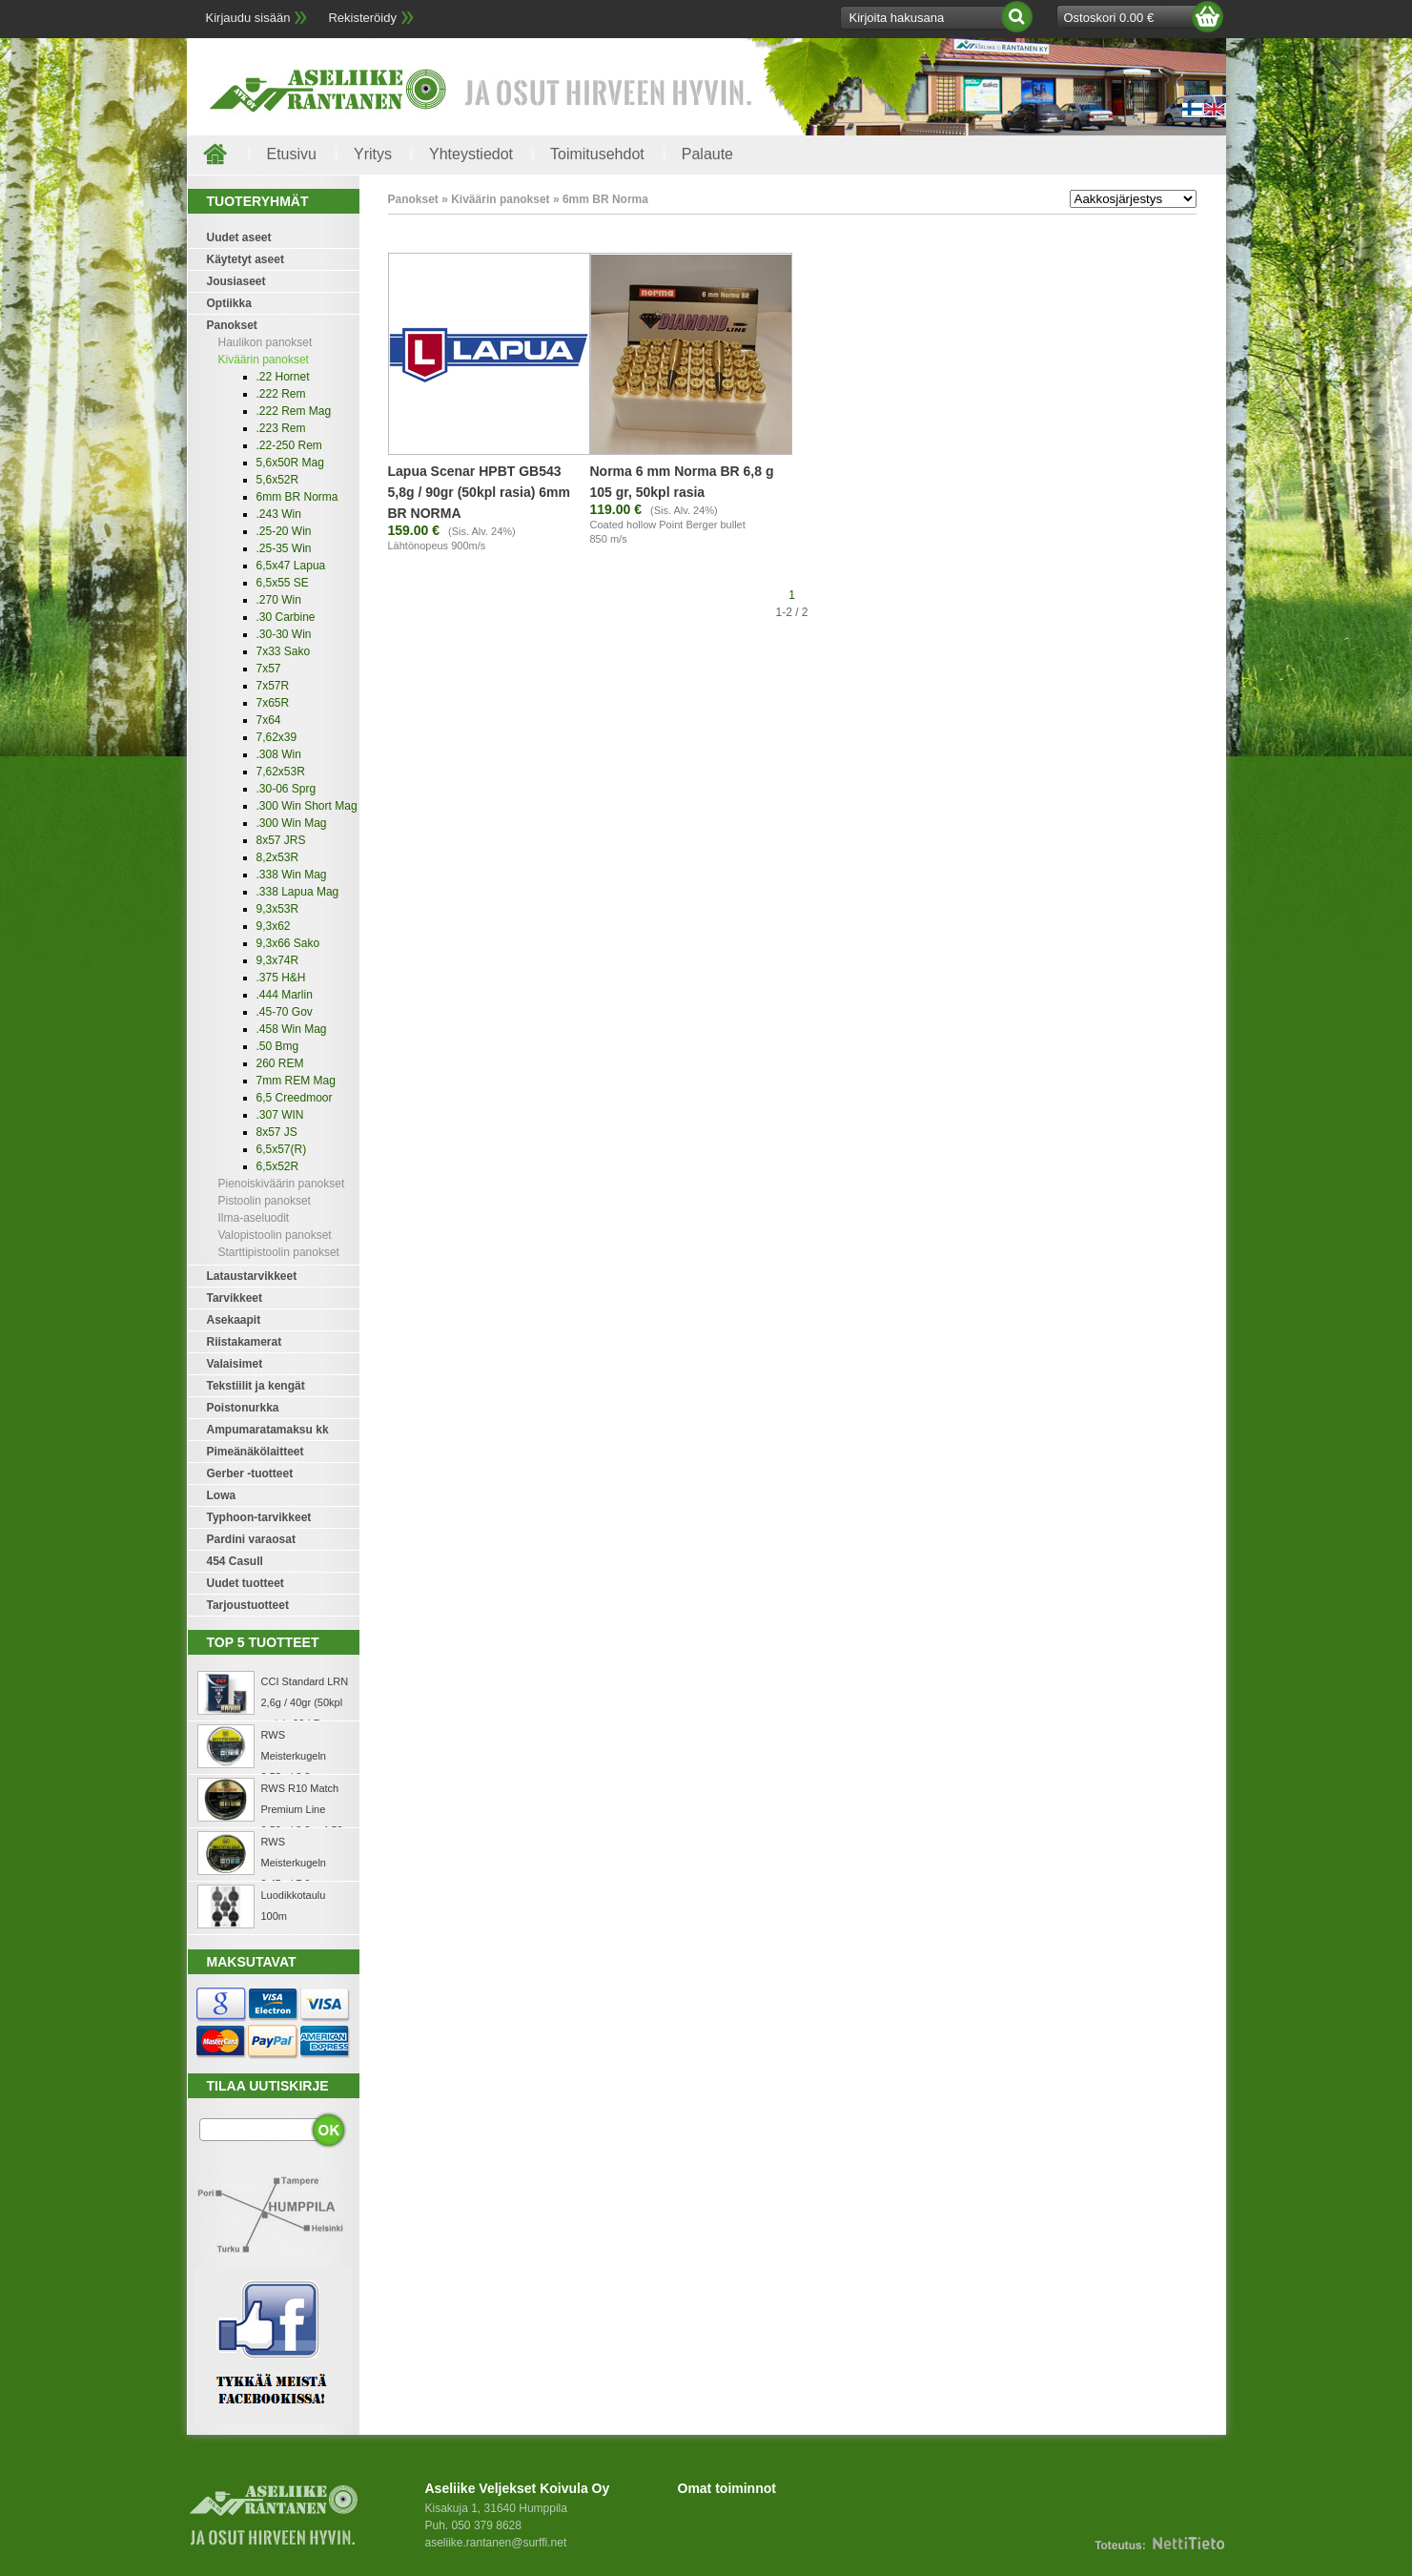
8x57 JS (276, 1132)
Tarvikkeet (234, 1298)
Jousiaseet (236, 281)
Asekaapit (234, 1320)
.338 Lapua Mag (297, 891)
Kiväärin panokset (263, 359)
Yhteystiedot (471, 154)
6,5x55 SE (282, 582)
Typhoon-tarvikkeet (259, 1517)
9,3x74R (277, 960)
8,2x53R (277, 857)
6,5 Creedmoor (294, 1097)
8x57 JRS (281, 840)
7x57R (273, 685)
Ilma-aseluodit (254, 1218)
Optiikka (229, 303)
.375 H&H (281, 977)
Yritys (373, 154)
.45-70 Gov (284, 1012)
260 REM (280, 1063)
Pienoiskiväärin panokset (281, 1183)
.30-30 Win (284, 634)
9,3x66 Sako (288, 943)
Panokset (232, 325)
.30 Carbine (286, 617)
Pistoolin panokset (264, 1200)
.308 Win (278, 754)
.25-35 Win (284, 548)
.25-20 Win (284, 531)
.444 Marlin (284, 994)
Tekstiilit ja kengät (256, 1385)
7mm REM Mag (296, 1080)
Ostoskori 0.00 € (1109, 17)
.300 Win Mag (291, 823)
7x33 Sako (283, 651)
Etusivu (292, 154)
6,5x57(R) (281, 1149)
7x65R (273, 703)
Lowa (221, 1495)
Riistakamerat (244, 1342)
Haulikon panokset (265, 342)
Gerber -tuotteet (250, 1473)
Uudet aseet (239, 237)
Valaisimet (235, 1363)
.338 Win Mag (291, 874)
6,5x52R (277, 1166)
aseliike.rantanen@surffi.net (496, 2542)
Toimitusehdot (597, 154)
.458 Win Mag (291, 1029)
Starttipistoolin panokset (278, 1252)
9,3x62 (273, 926)
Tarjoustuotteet (248, 1605)
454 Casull (235, 1561)
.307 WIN (280, 1115)
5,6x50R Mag (290, 462)
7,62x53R (280, 771)
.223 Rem (281, 428)
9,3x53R (277, 909)
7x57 (268, 668)
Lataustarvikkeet (252, 1276)
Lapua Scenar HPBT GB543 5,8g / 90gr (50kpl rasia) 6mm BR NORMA (479, 492)
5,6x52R (277, 479)
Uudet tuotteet (245, 1583)
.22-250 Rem (289, 445)
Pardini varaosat (251, 1539)
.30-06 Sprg (286, 788)
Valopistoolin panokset (275, 1235)
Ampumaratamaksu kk (268, 1429)
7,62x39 (276, 737)
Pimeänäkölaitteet (255, 1451)
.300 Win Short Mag (307, 806)
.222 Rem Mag (294, 411)
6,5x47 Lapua (291, 565)
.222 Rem (281, 394)
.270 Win (278, 600)
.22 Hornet (283, 376)
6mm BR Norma (297, 497)
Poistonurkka (243, 1407)
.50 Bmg (277, 1046)
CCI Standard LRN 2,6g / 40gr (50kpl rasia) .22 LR (305, 1702)
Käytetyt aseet (245, 259)
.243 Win (278, 514)
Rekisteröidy (362, 17)
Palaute (707, 154)
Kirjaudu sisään (248, 17)
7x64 (268, 720)
